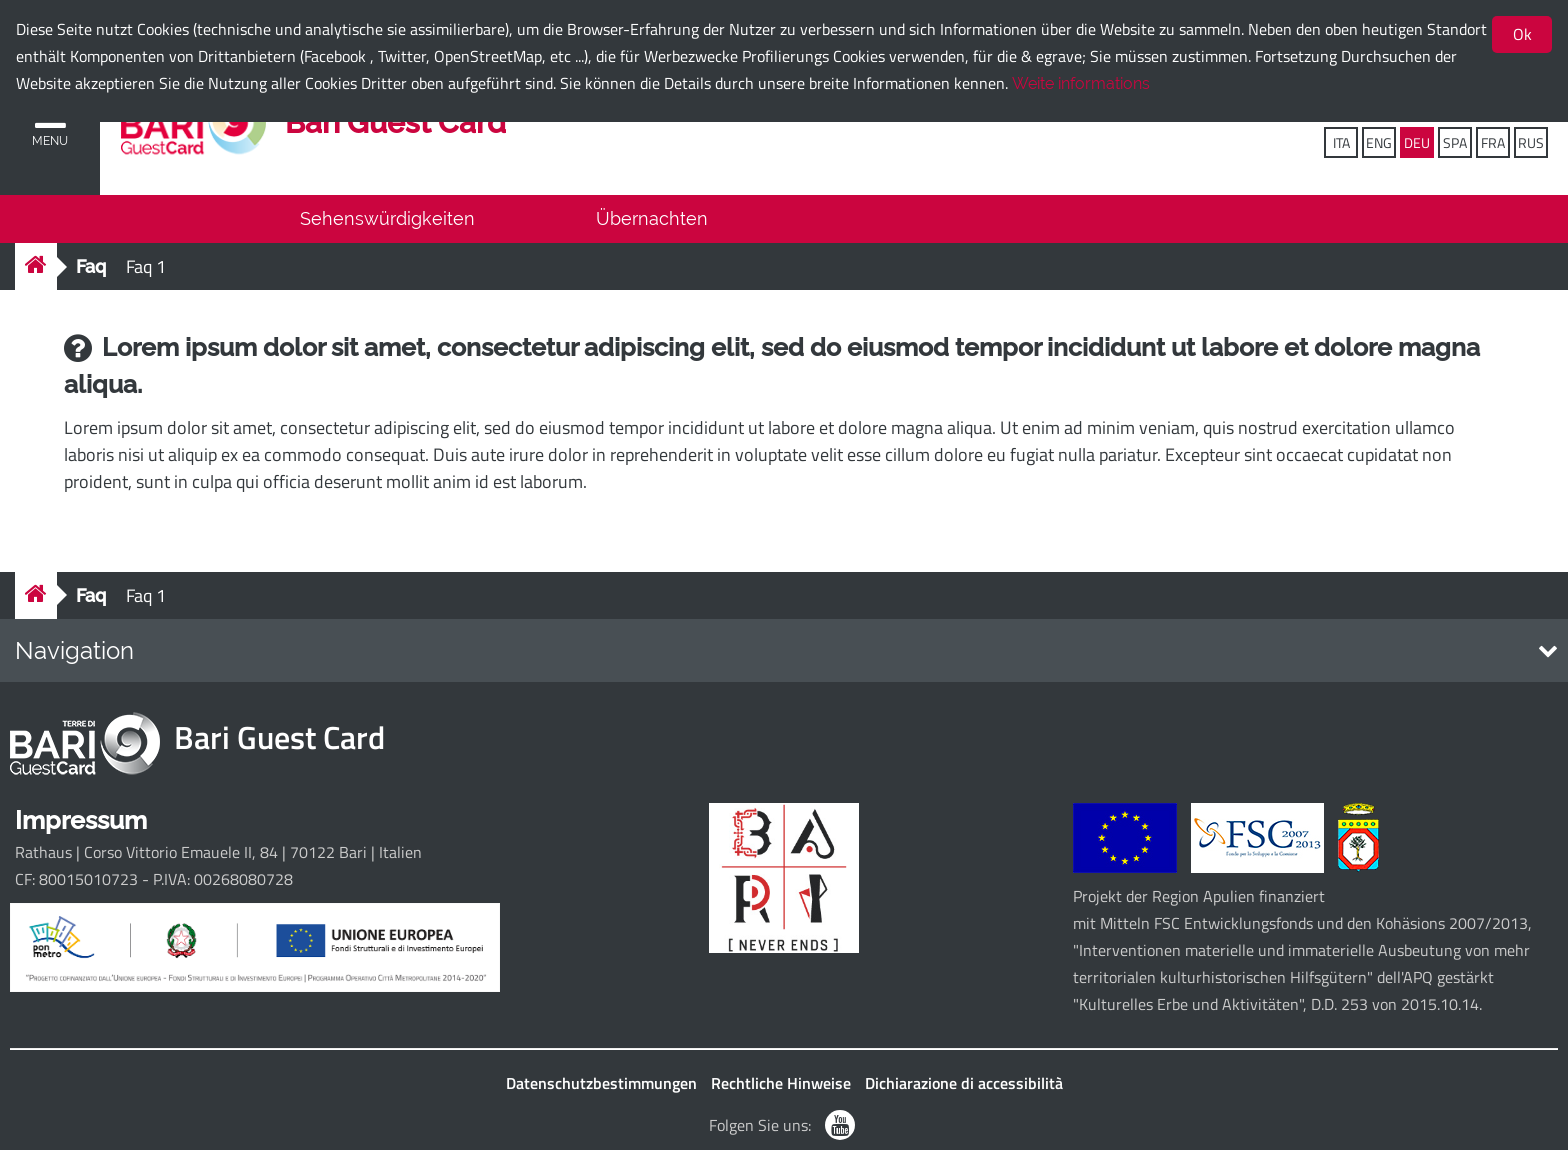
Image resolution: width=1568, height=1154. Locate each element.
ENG (1379, 142)
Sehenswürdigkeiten (387, 222)
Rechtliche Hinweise (781, 1087)
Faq (91, 270)
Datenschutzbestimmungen (601, 1087)
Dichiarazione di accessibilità (964, 1087)
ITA (1341, 142)
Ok (1522, 34)
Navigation (74, 654)
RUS (1531, 142)
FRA (1493, 142)
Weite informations (1081, 83)
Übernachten (652, 222)
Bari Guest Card (399, 124)
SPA (1455, 142)
